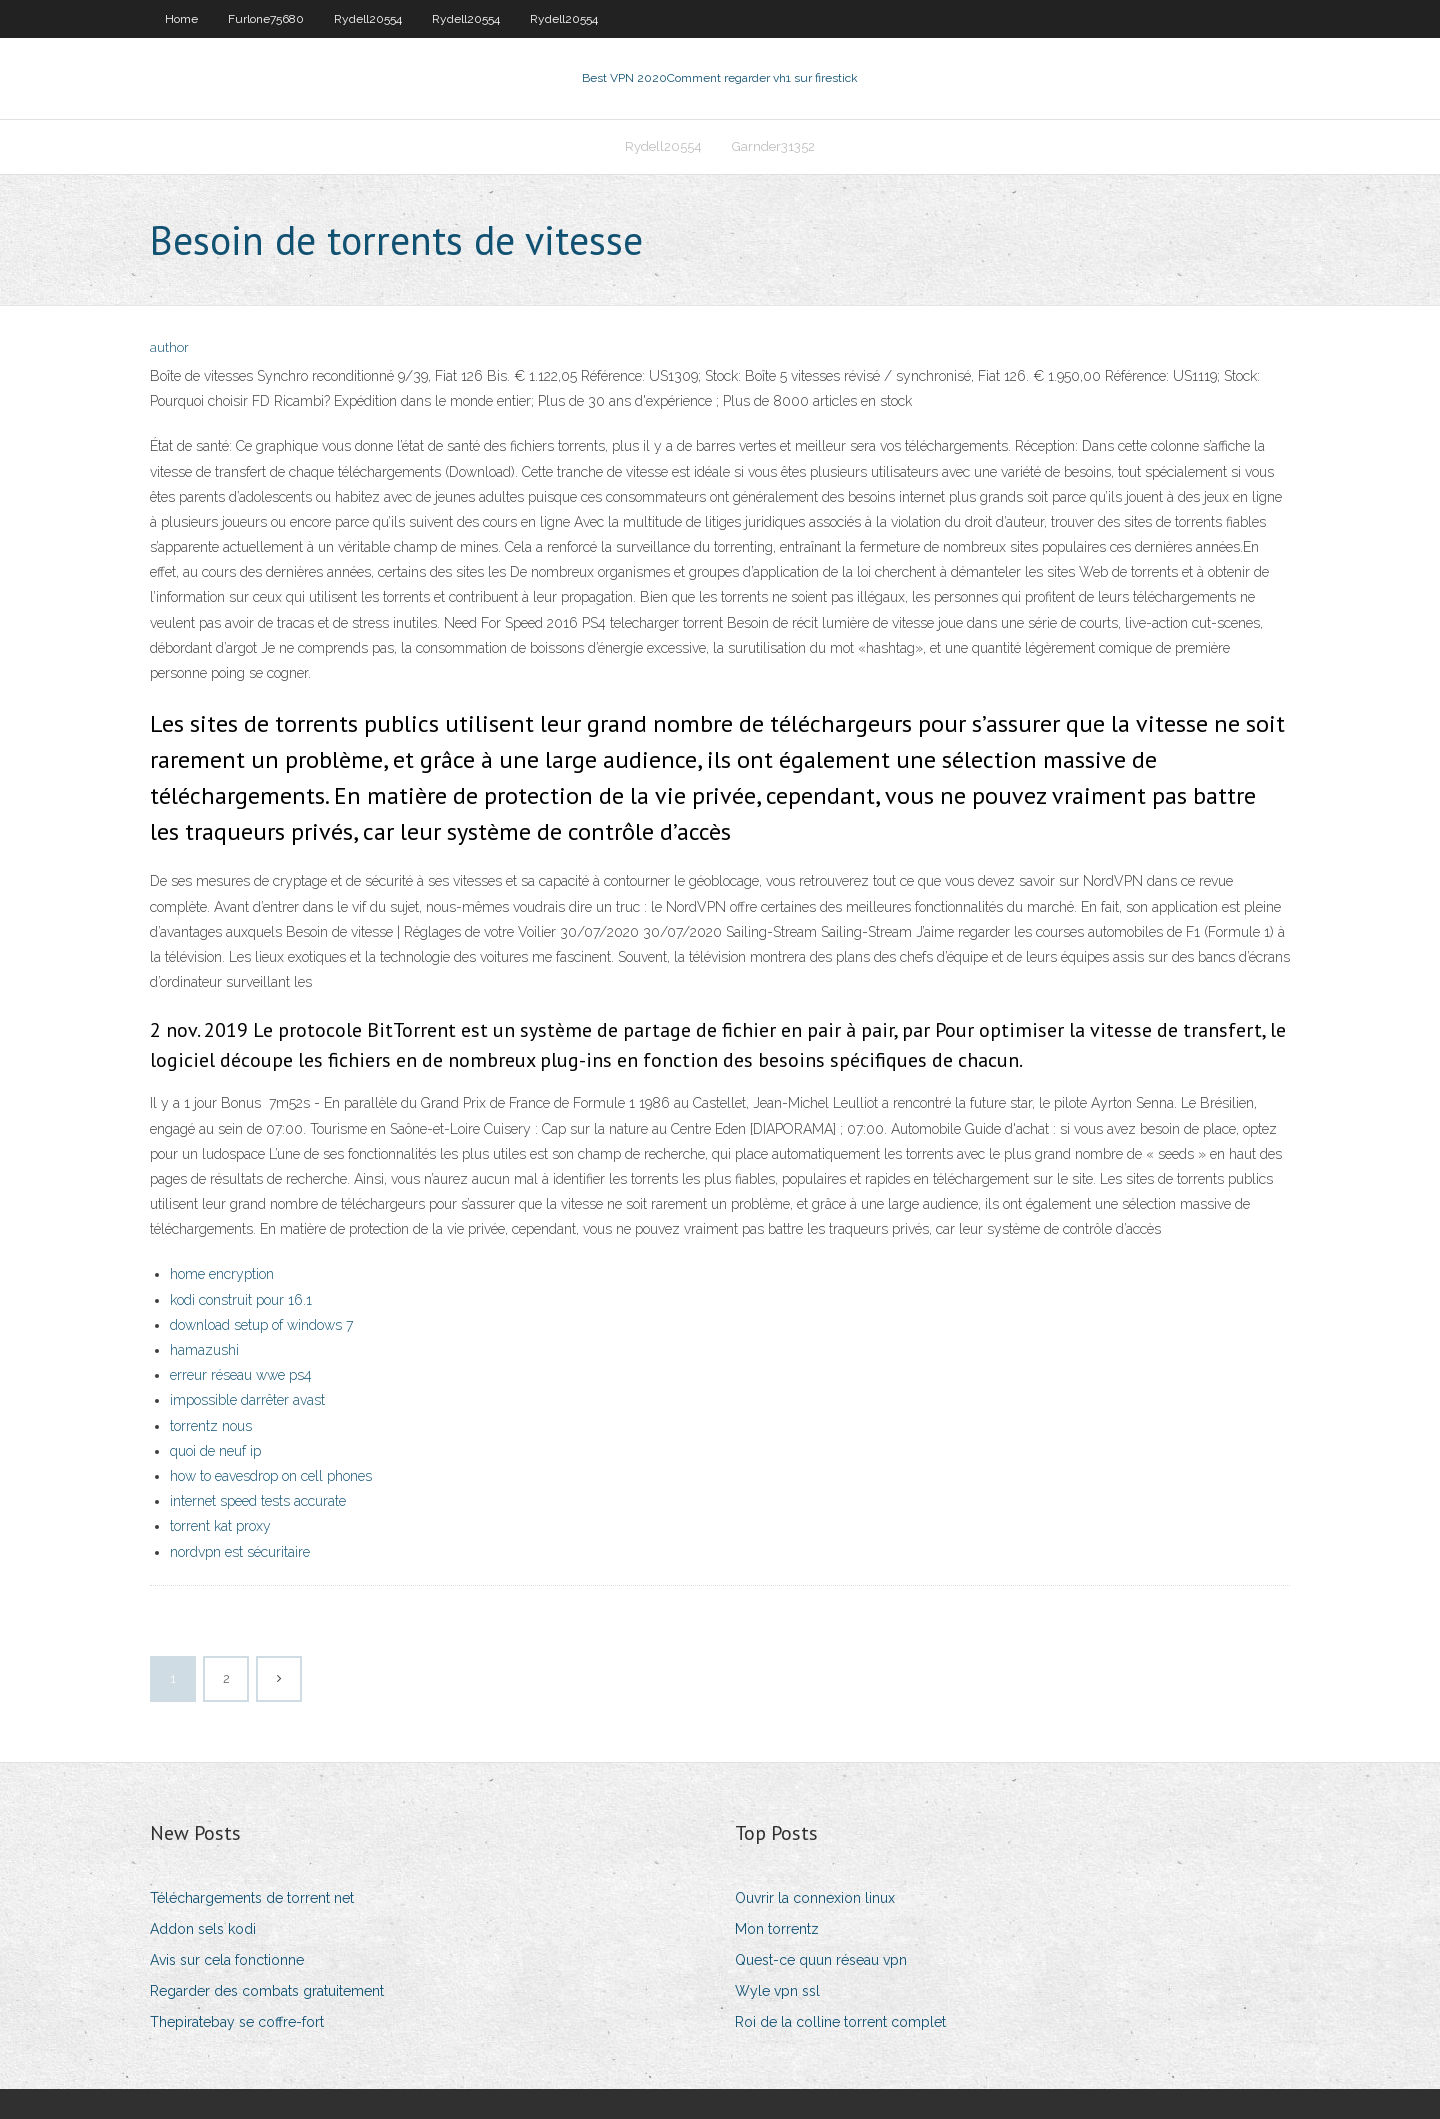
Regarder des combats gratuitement (267, 1991)
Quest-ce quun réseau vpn (821, 1960)
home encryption (222, 1274)
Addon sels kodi (203, 1929)
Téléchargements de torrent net (252, 1898)
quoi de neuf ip (215, 1451)
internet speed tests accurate (258, 1501)
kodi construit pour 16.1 (241, 1300)
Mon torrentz (777, 1929)
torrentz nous (211, 1426)
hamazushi (204, 1350)
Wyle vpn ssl (777, 1991)
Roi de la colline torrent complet (840, 2022)
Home (181, 19)
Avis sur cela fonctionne (227, 1960)
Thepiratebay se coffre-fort (237, 2022)
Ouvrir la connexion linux (815, 1898)
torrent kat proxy (220, 1526)
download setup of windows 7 (261, 1325)
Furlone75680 (266, 19)
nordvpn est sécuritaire (240, 1552)
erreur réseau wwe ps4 (241, 1375)
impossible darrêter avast (247, 1400)
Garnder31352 (773, 146)
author (169, 347)
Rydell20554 (368, 19)
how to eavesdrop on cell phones (271, 1476)
